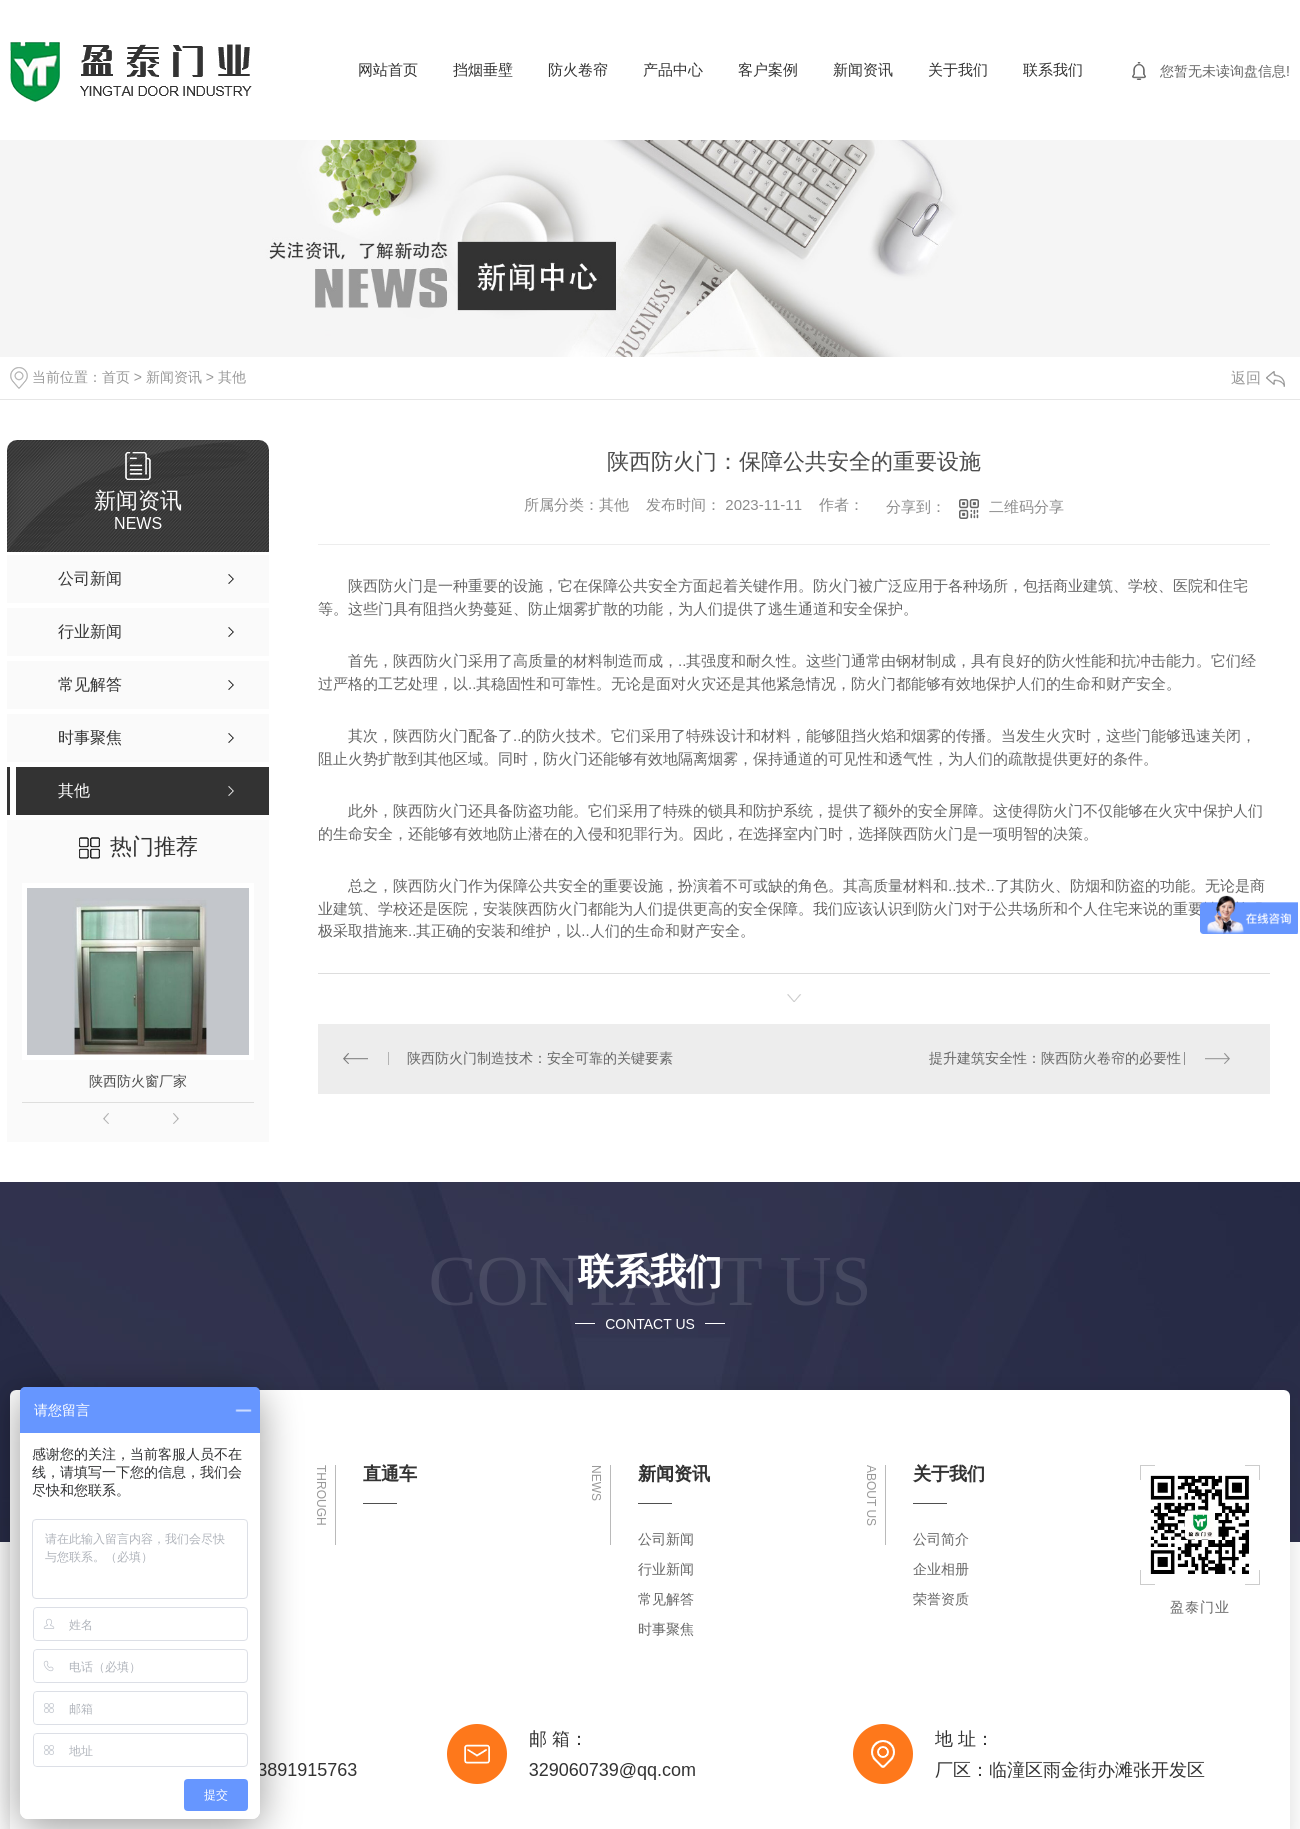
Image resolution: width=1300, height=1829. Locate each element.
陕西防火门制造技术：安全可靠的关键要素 (540, 1059)
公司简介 (941, 1539)
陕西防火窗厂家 (138, 1081)
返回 (1258, 377)
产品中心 (673, 69)
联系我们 (1053, 69)
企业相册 (941, 1569)
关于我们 (958, 69)
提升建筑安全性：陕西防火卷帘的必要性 (1055, 1059)
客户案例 (768, 69)
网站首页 (388, 69)
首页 (116, 377)
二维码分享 (1026, 506)
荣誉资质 (941, 1599)
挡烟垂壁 (483, 69)
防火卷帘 (578, 69)
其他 (232, 377)
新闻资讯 (863, 69)
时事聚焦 (666, 1629)
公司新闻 (666, 1539)
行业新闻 (666, 1569)
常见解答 (666, 1599)
